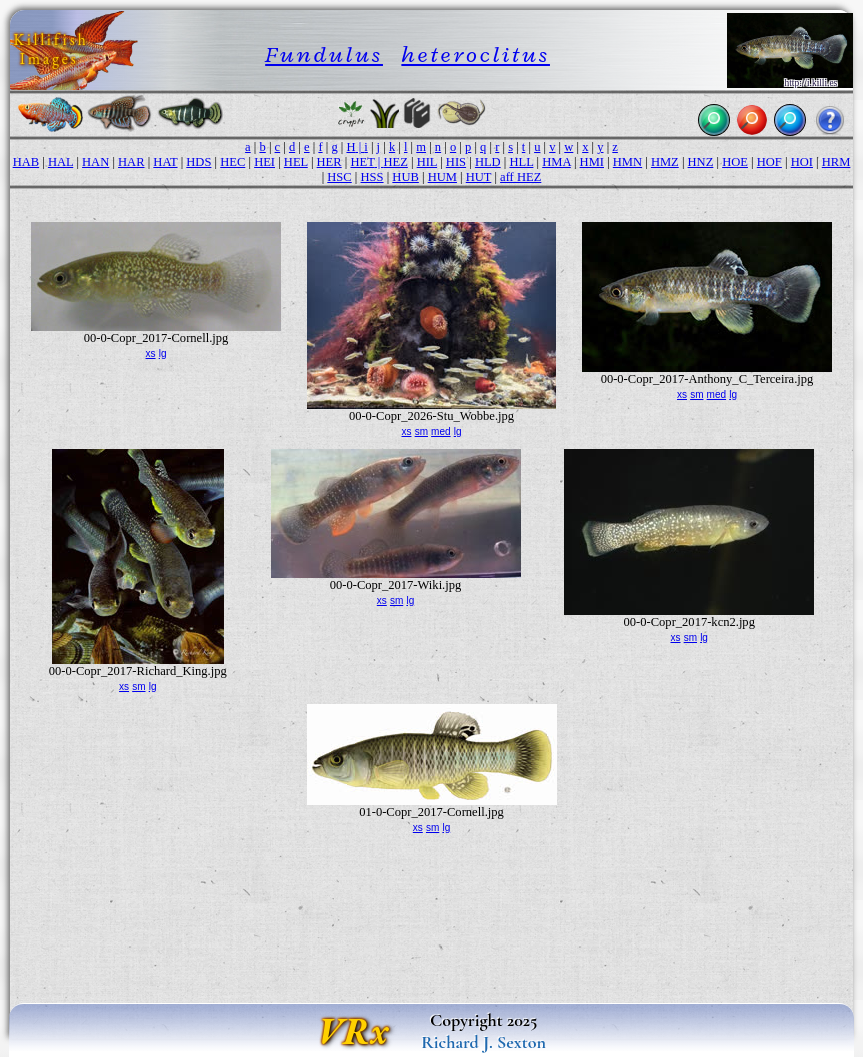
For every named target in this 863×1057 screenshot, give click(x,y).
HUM (442, 177)
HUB (405, 177)
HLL (521, 162)
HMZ (665, 162)
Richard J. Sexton (483, 1042)
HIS (456, 162)
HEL (296, 162)
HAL (60, 162)
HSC (339, 177)
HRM (836, 162)
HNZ (701, 162)
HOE (735, 162)
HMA (556, 162)
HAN (95, 162)
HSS (372, 177)
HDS (198, 162)
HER (329, 162)
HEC (232, 162)
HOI (802, 162)
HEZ (395, 162)
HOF (769, 162)
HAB (26, 162)
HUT (479, 177)
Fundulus (324, 54)
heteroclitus (475, 54)
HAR (131, 162)
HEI (264, 162)
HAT (165, 162)
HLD (488, 162)
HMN (627, 162)
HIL (427, 162)
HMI (592, 162)
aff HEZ (520, 177)
